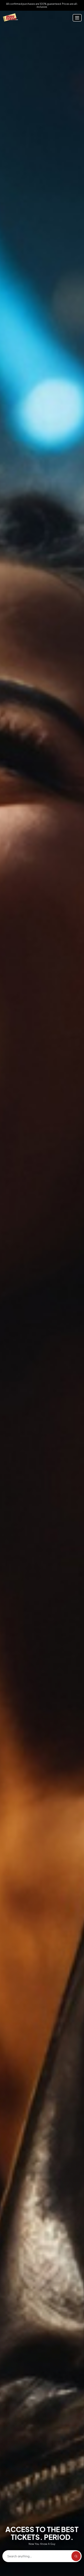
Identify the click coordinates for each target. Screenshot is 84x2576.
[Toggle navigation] (77, 17)
